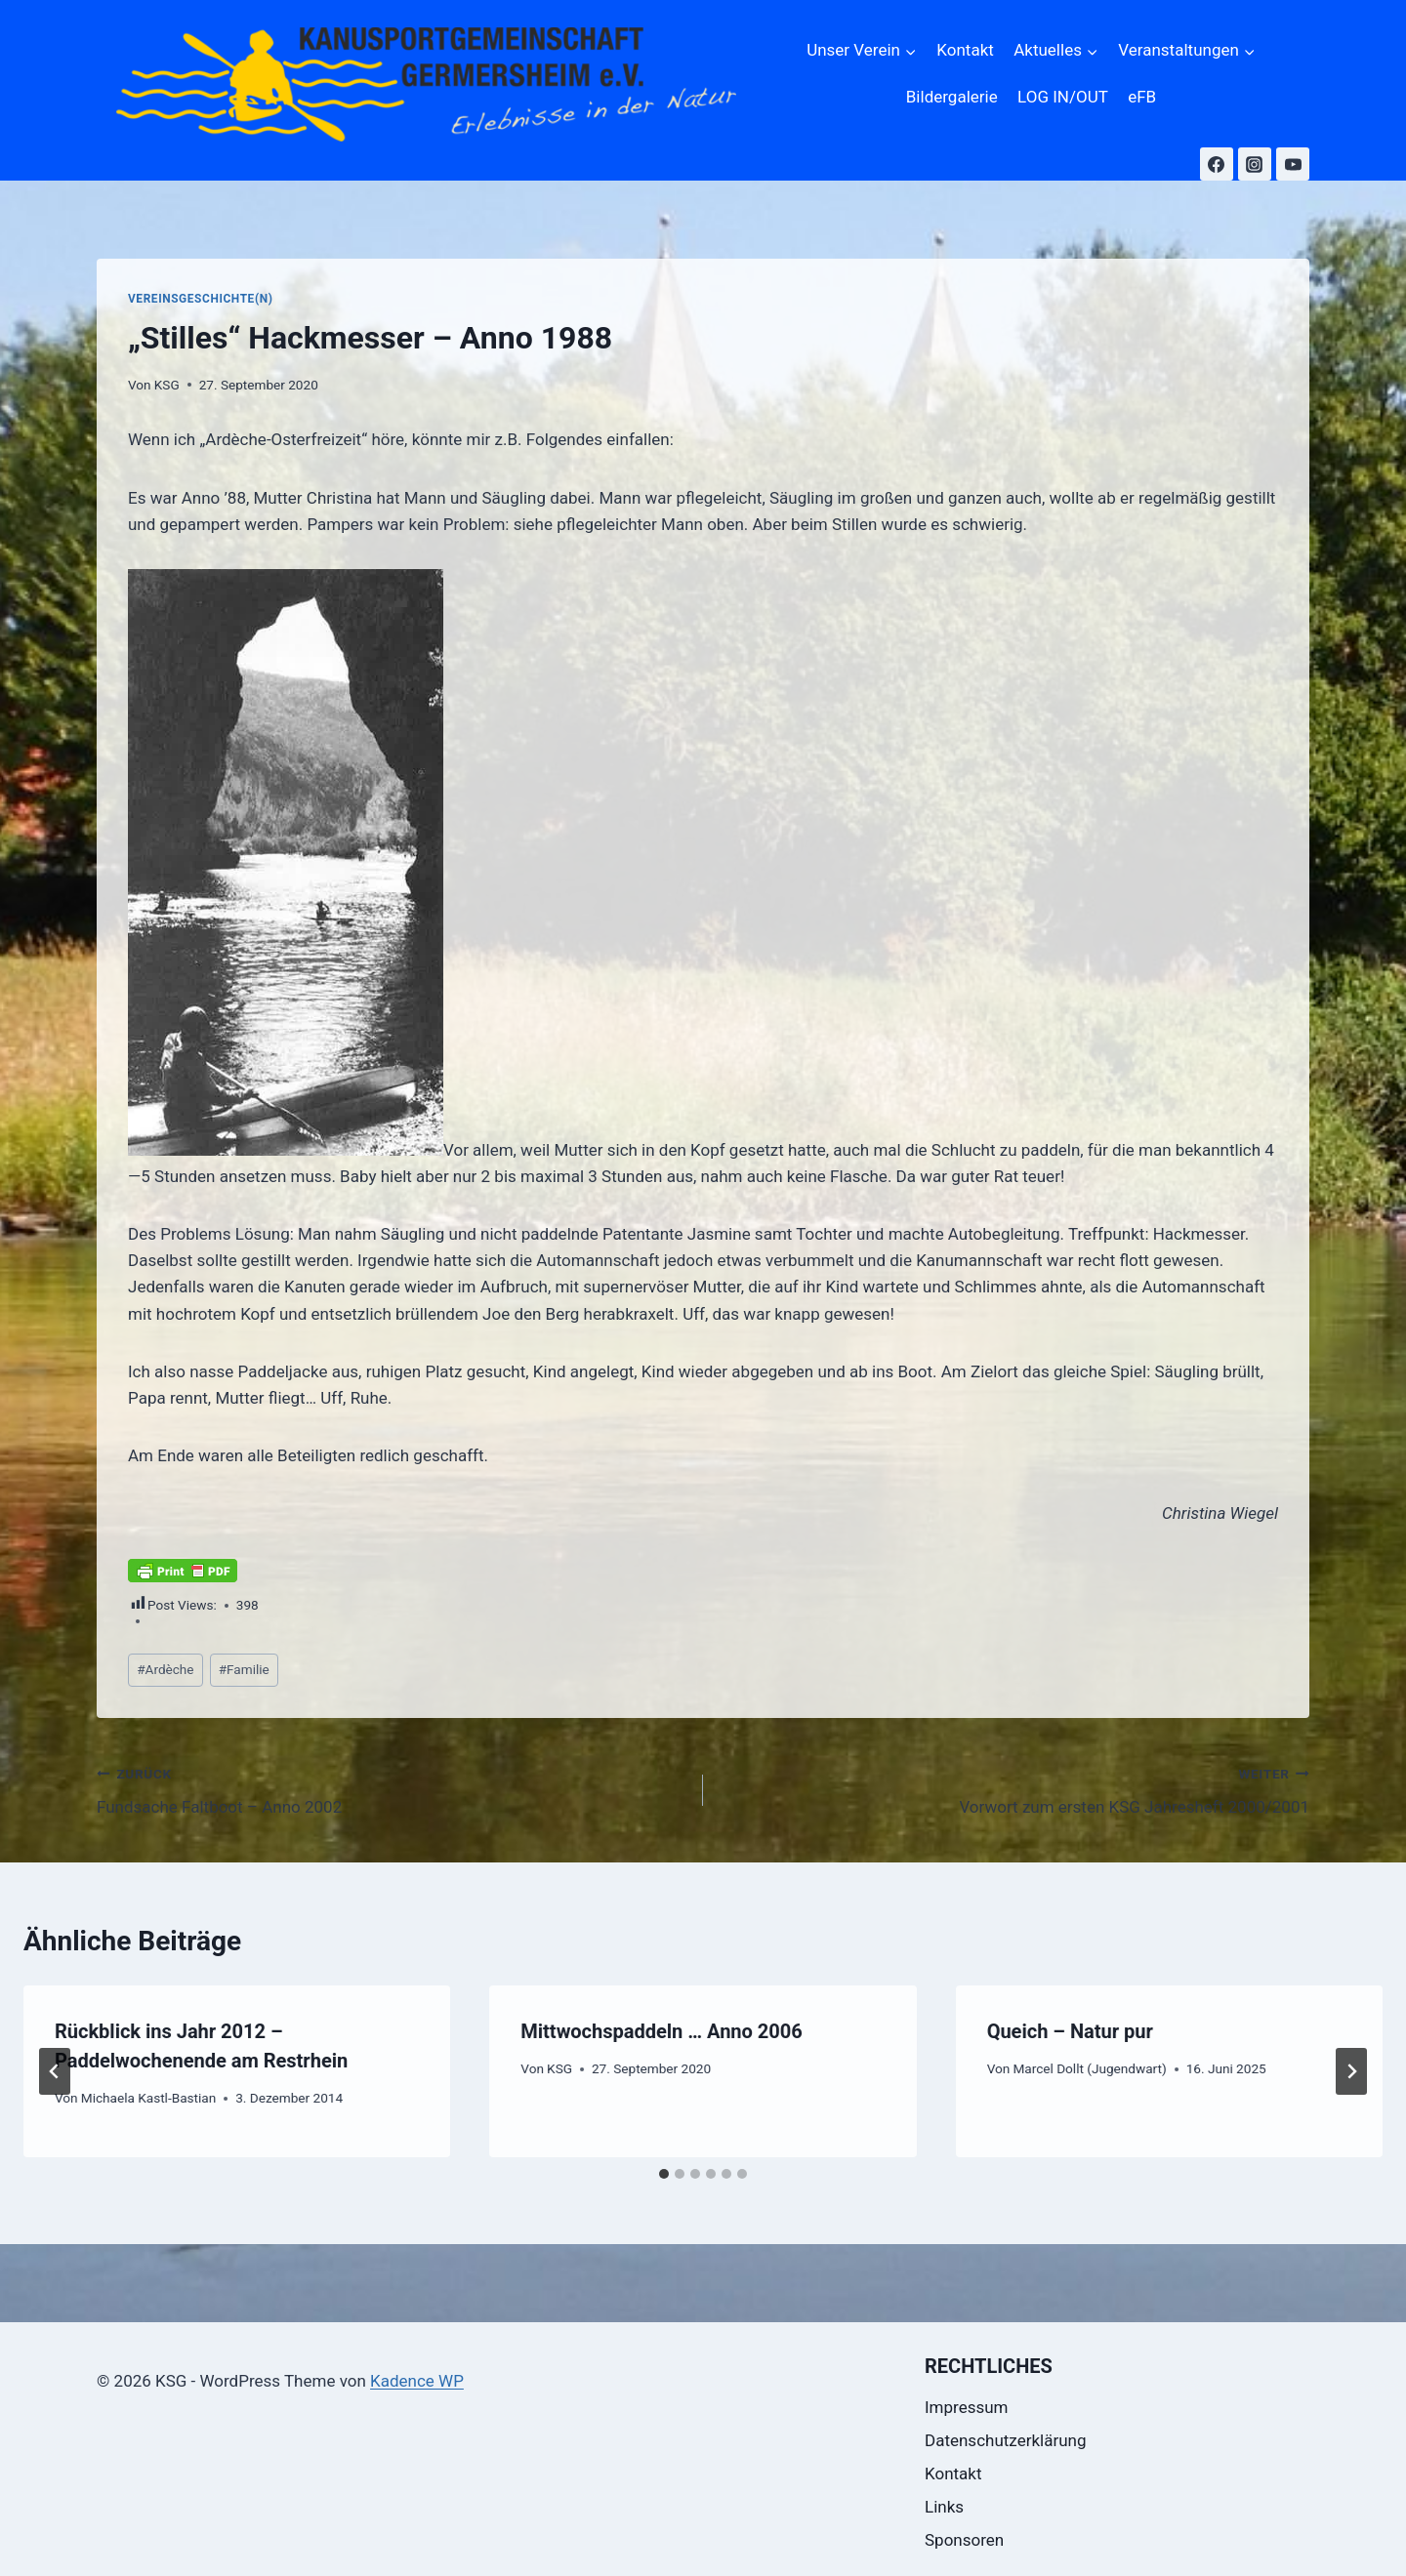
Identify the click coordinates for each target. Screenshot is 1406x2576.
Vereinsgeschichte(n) (200, 299)
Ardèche (165, 1669)
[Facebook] (1216, 164)
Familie (244, 1669)
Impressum (967, 2407)
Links (944, 2506)
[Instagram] (1254, 164)
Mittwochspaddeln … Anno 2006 (661, 2031)
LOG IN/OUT (1062, 96)
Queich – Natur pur (1070, 2031)
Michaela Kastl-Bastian (148, 2098)
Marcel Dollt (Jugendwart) (1089, 2068)
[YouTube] (1292, 164)
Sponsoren (964, 2540)
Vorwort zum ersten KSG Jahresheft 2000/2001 (1014, 1789)
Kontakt (965, 50)
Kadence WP (417, 2381)
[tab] (664, 2174)
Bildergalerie (952, 96)
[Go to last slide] (54, 2071)
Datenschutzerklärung (1005, 2440)
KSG (167, 384)
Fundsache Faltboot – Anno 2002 (391, 1789)
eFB (1142, 96)
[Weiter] (1351, 2071)
